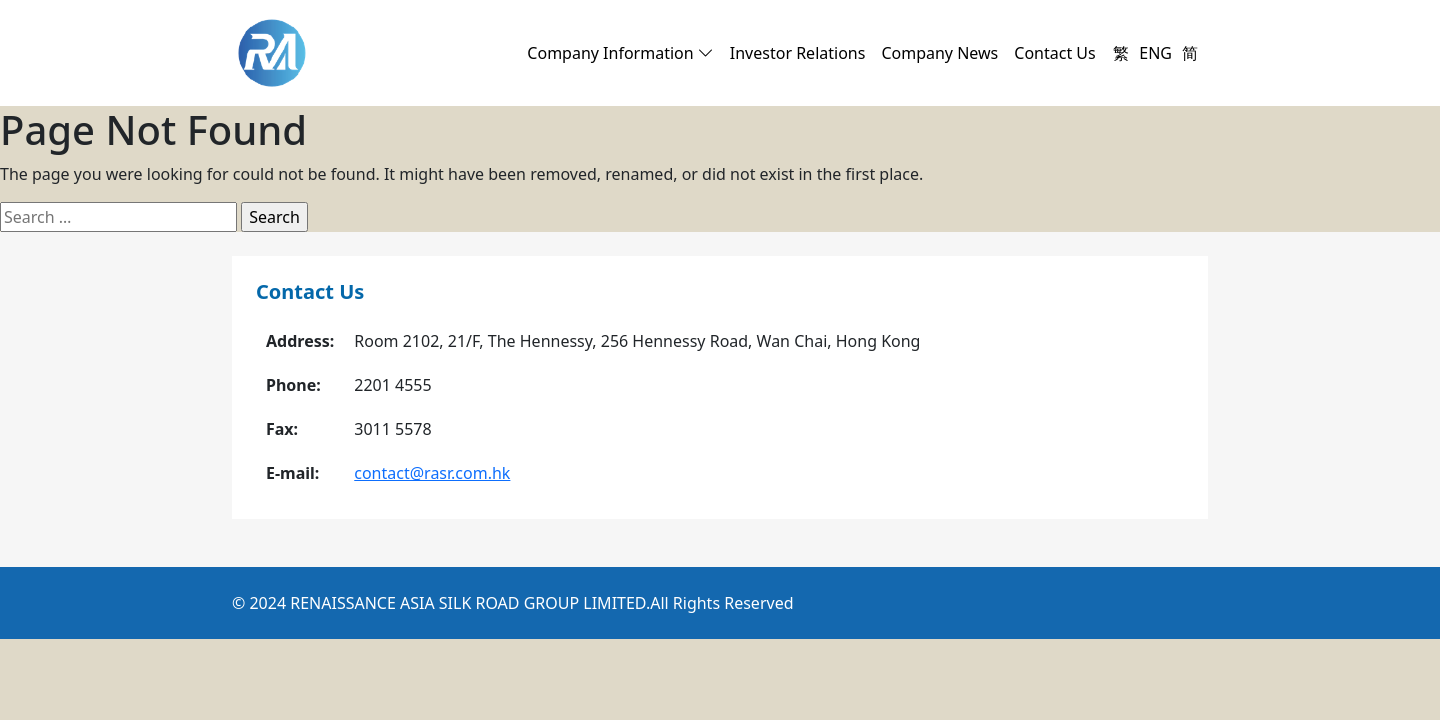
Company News (939, 53)
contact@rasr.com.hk (432, 473)
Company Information (620, 53)
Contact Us (1054, 53)
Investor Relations (798, 53)
